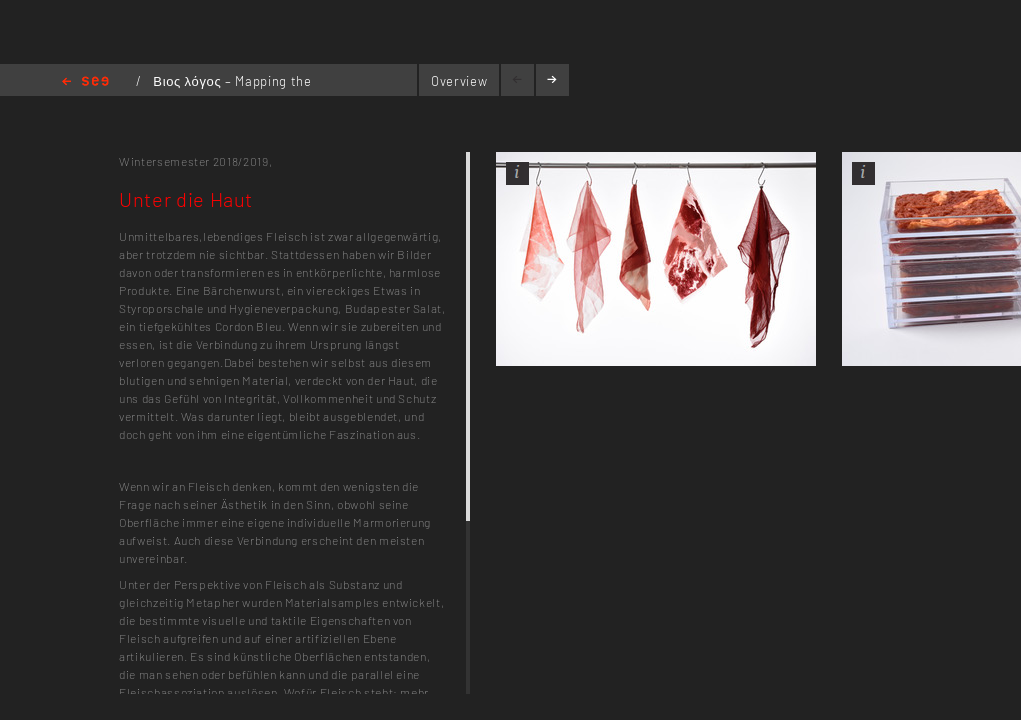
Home (85, 82)
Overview (459, 81)
